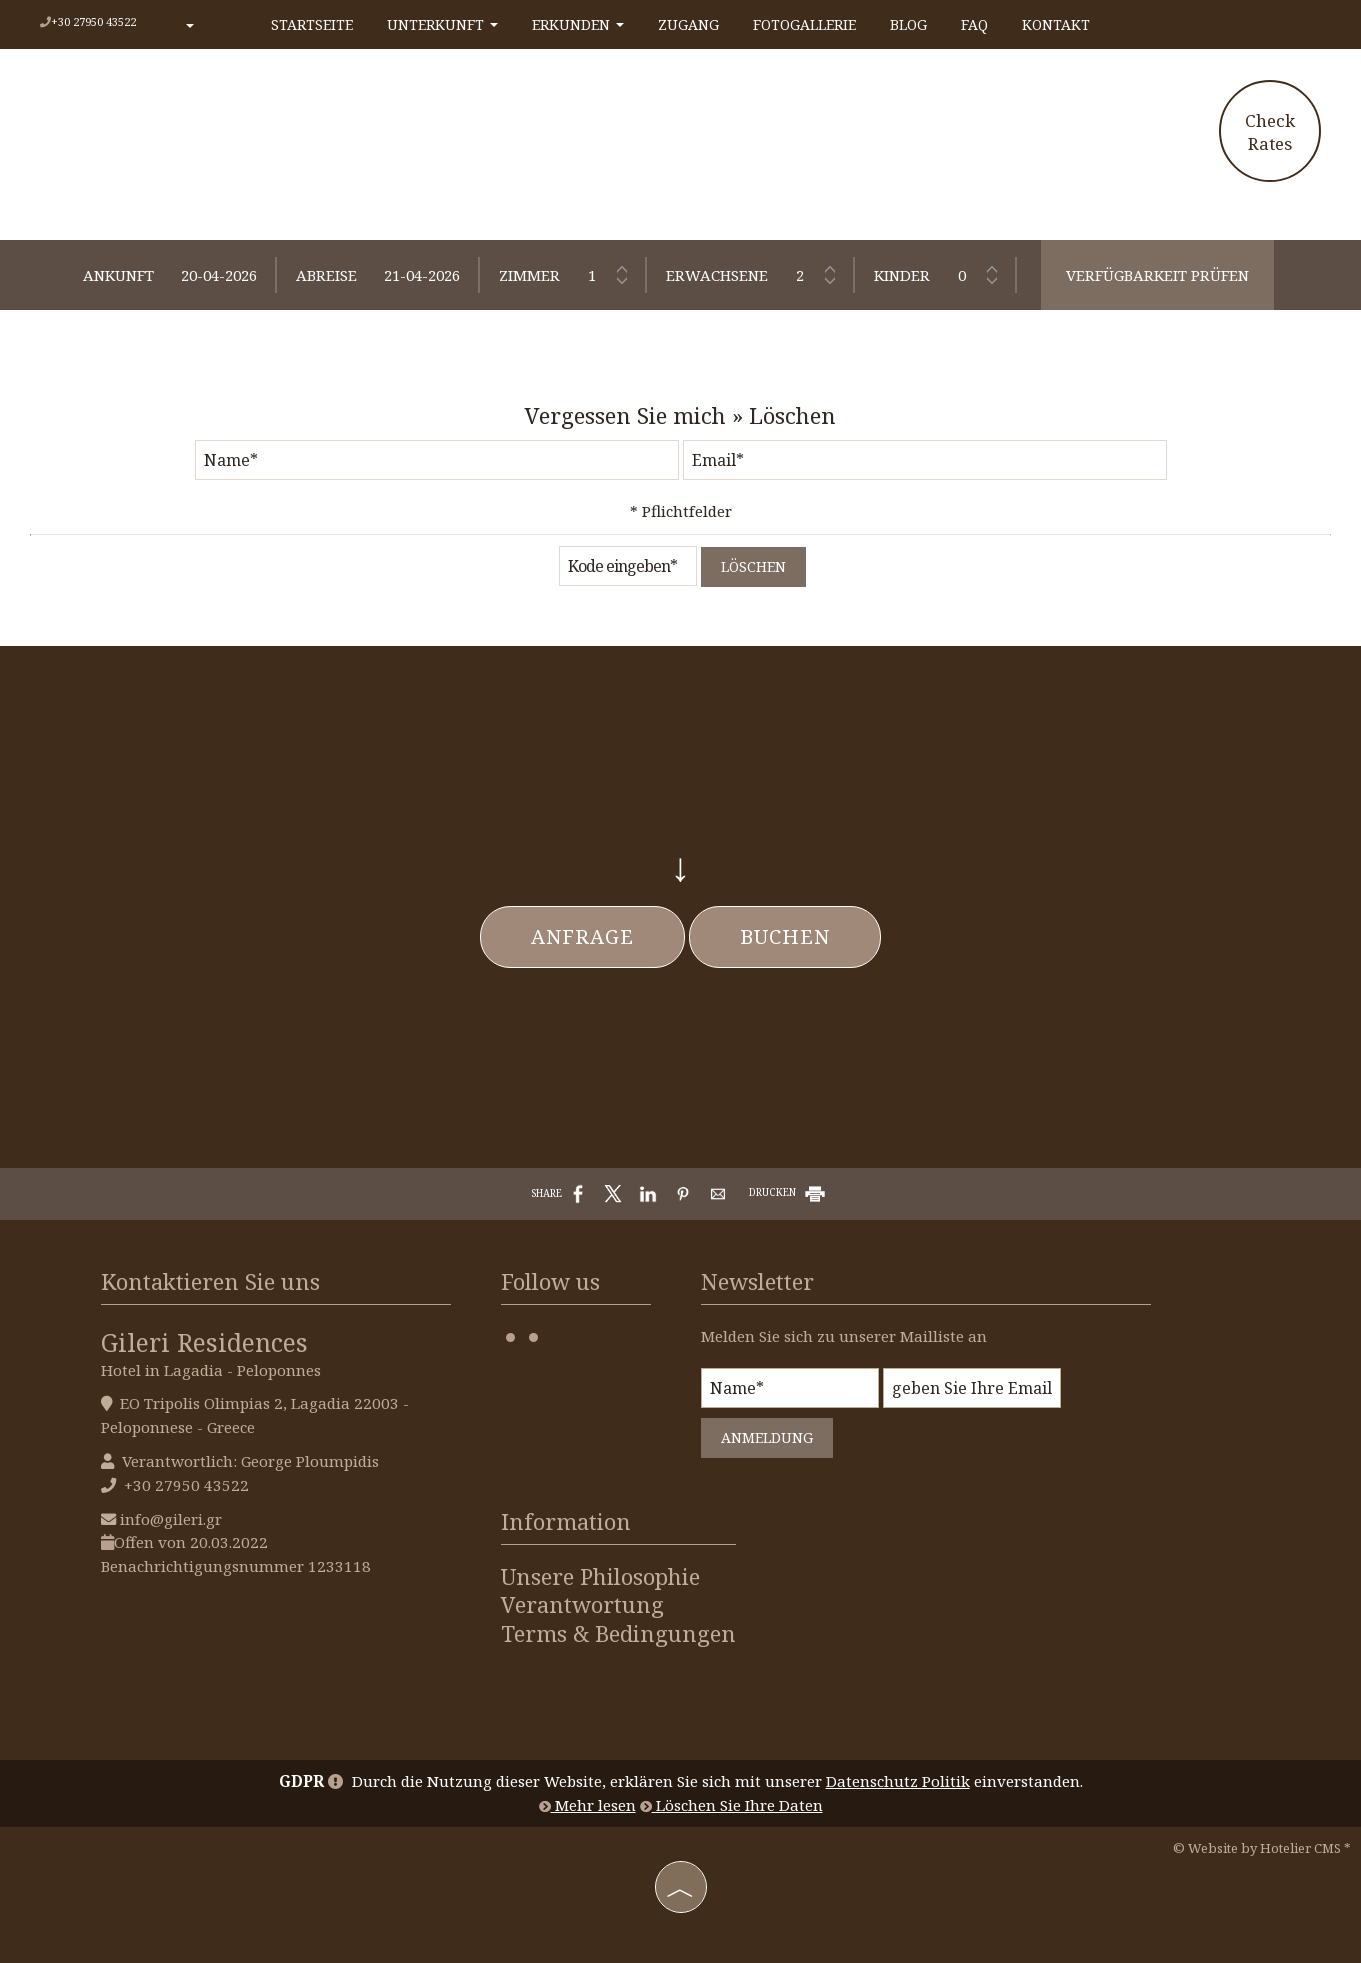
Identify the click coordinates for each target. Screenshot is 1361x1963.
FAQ (974, 24)
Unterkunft (442, 24)
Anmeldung (767, 1437)
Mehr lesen (587, 1805)
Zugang (688, 24)
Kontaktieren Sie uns (210, 1281)
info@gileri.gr (171, 1519)
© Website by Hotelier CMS (1258, 1848)
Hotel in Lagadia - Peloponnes (211, 1370)
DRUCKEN (788, 1192)
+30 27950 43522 (93, 21)
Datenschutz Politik (898, 1781)
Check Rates (1270, 132)
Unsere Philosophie (600, 1577)
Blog (908, 24)
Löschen (753, 566)
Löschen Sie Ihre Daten (731, 1805)
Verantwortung (582, 1605)
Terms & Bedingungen (618, 1634)
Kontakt (1056, 24)
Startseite (312, 24)
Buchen (785, 936)
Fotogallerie (804, 24)
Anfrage (582, 936)
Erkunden (578, 24)
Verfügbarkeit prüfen (1157, 275)
